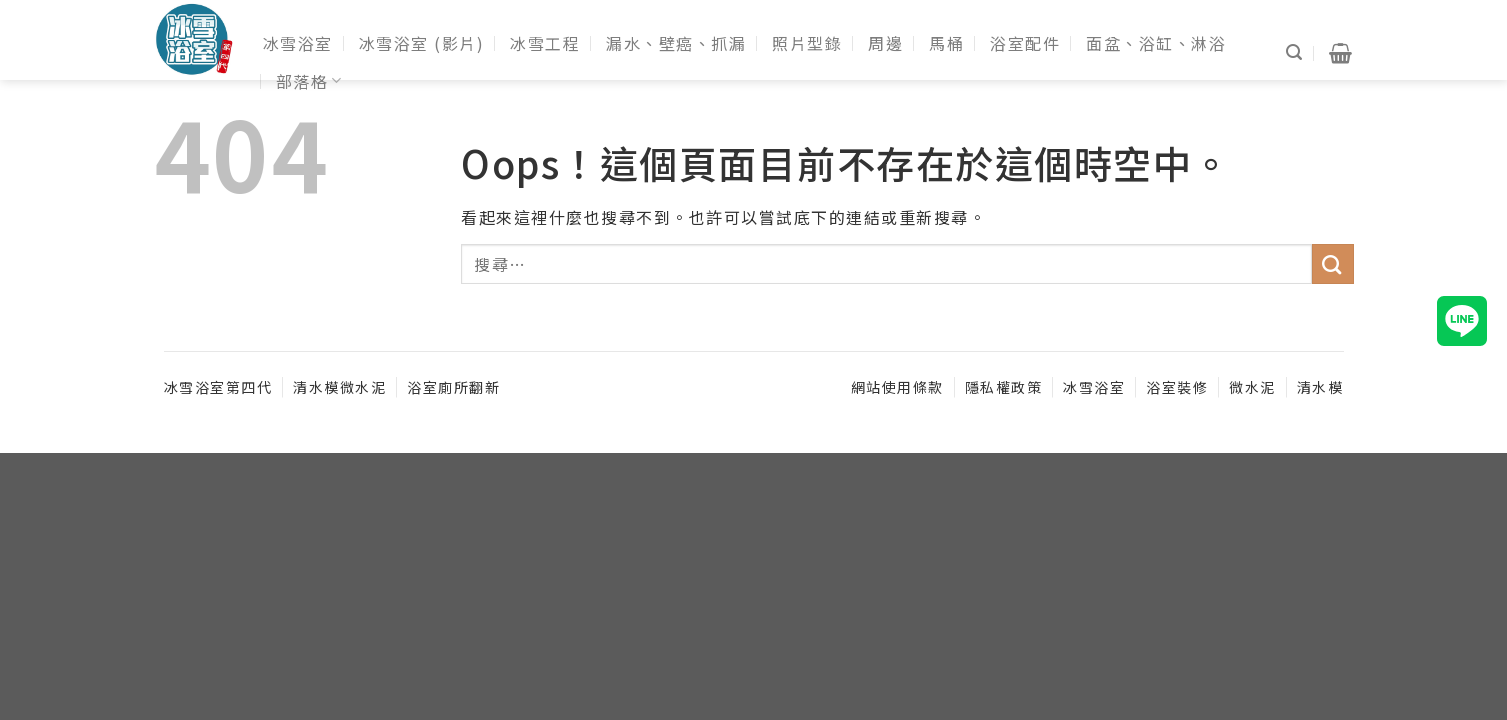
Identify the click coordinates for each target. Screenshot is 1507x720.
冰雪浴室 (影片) (422, 43)
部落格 (309, 81)
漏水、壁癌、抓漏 (676, 43)
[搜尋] (1295, 52)
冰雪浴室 (298, 43)
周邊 (885, 43)
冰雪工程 (545, 43)
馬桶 (946, 43)
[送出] (1333, 264)
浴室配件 (1025, 43)
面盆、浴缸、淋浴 (1156, 43)
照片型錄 (807, 43)
